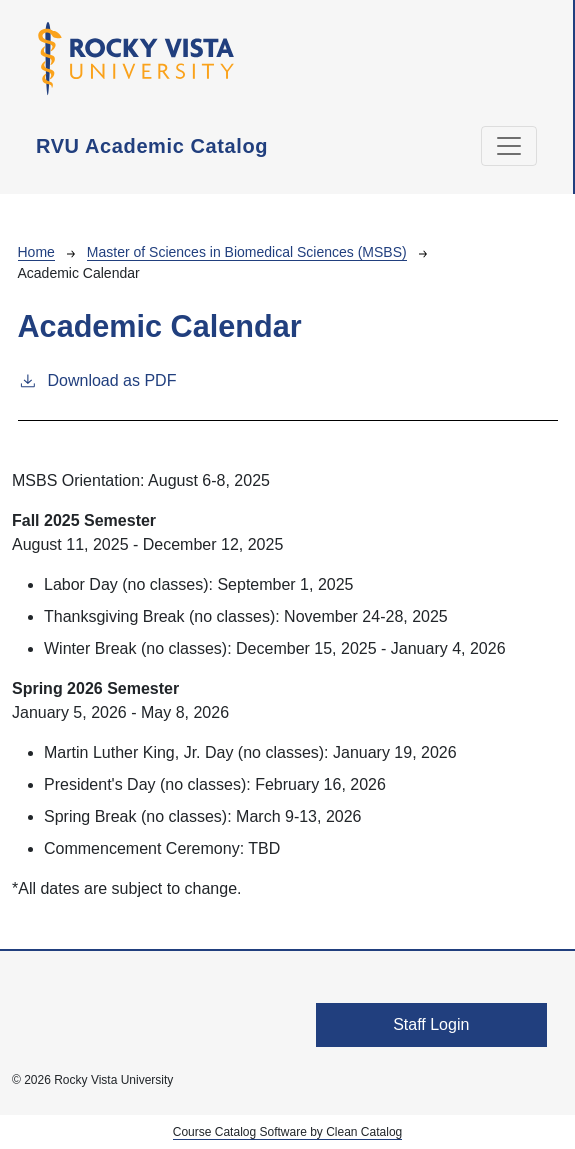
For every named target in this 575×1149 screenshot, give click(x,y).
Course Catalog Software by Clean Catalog (287, 1132)
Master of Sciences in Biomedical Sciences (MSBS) (247, 252)
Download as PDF (97, 379)
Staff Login (431, 1024)
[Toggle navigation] (509, 146)
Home (36, 252)
